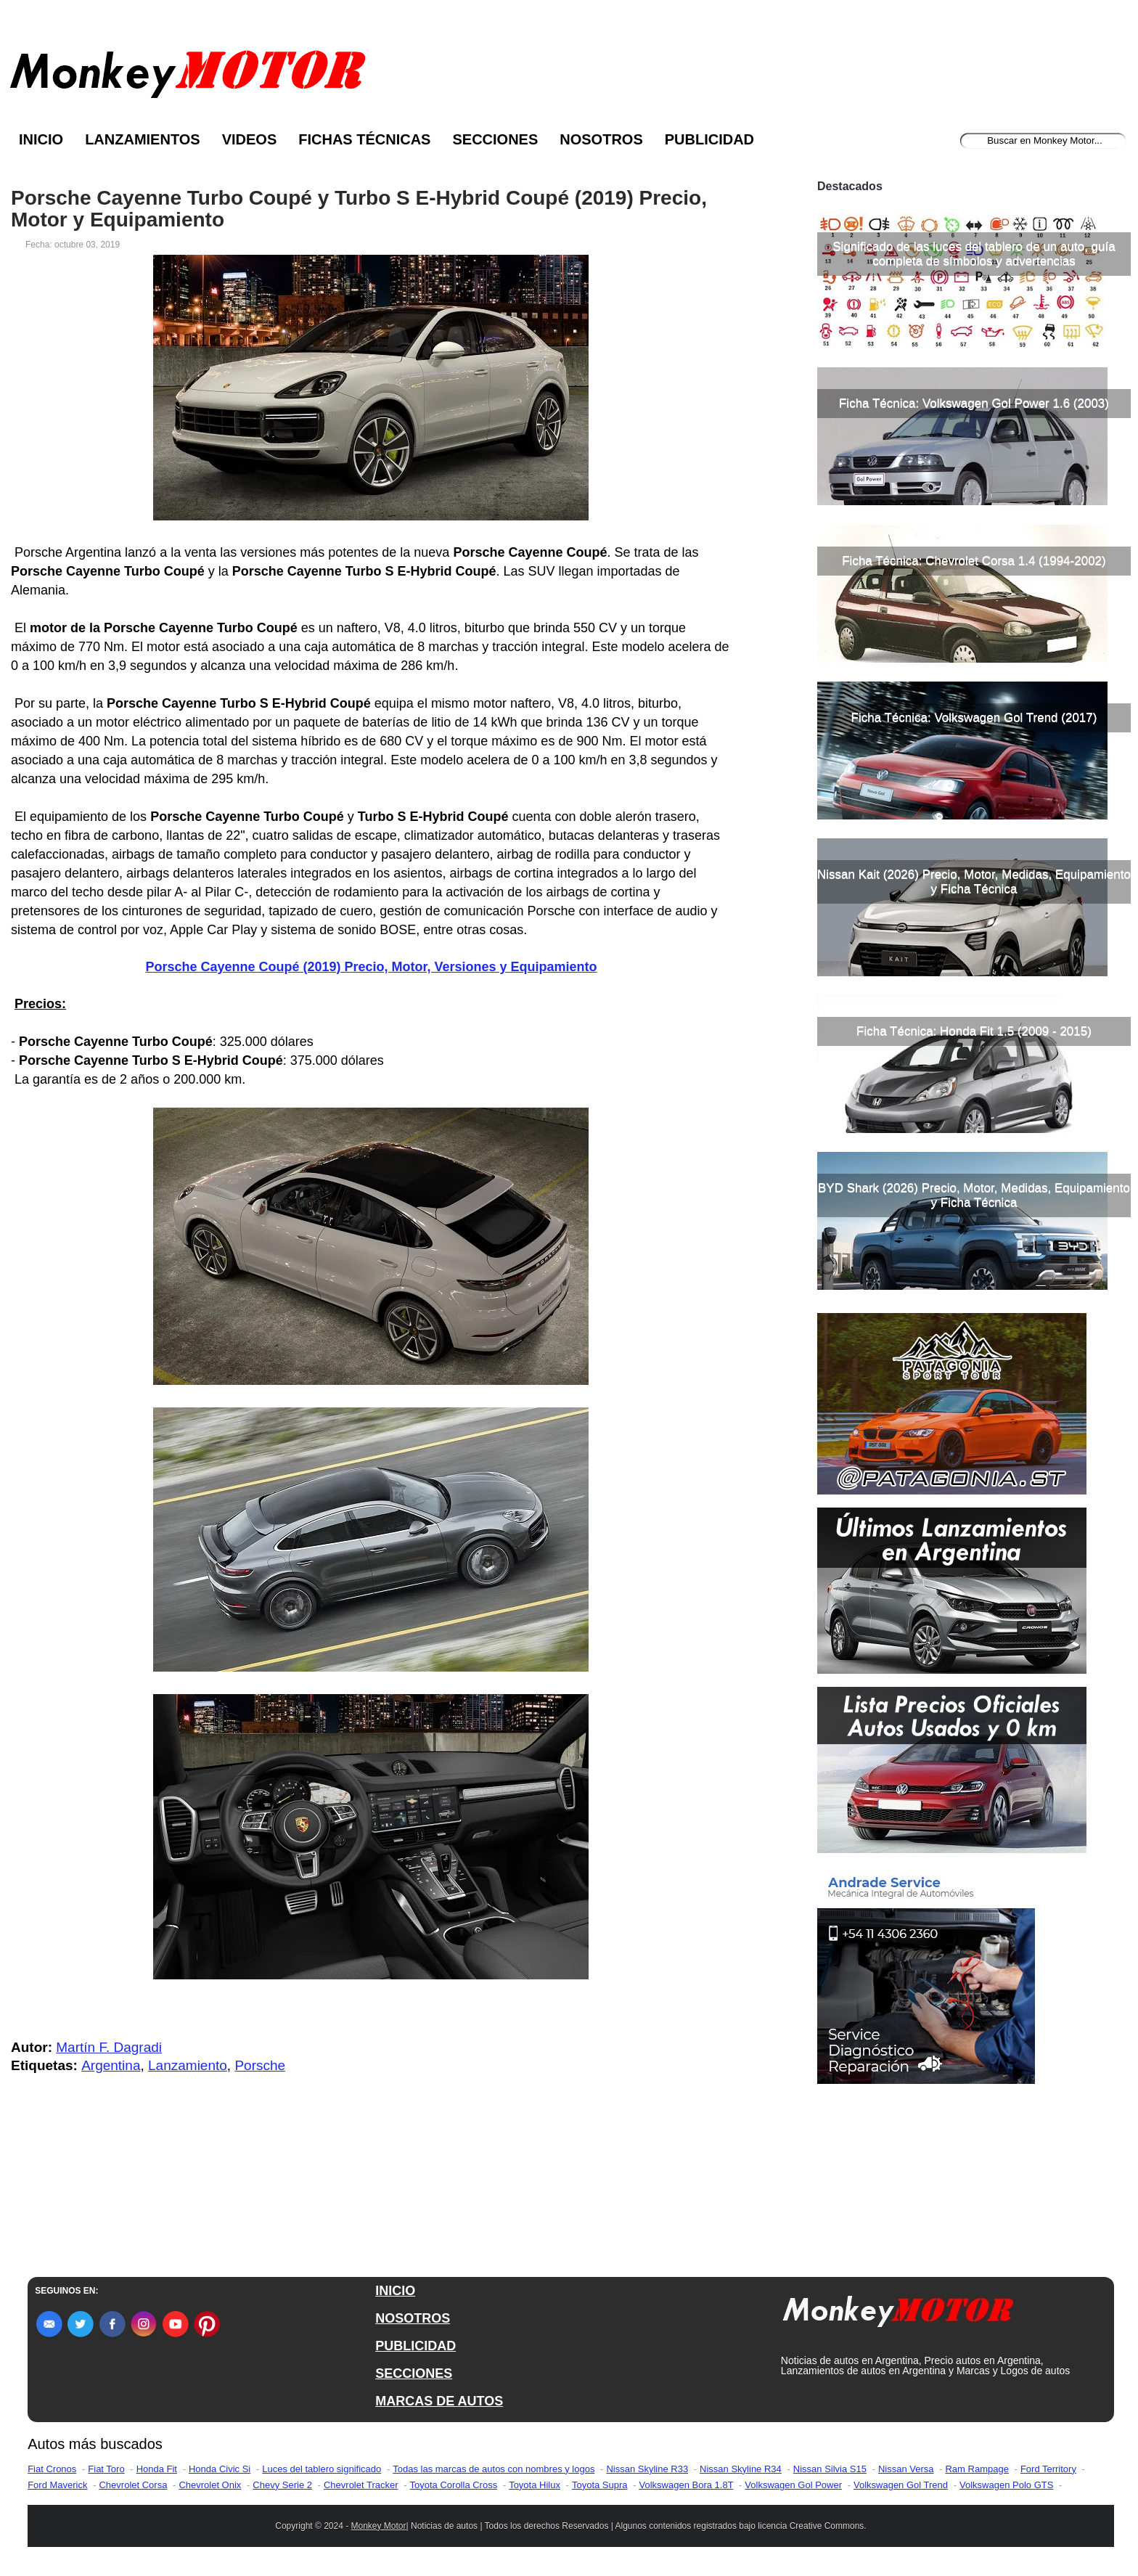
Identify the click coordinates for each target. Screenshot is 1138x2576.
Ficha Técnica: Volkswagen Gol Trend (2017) (974, 717)
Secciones (495, 139)
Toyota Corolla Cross (454, 2484)
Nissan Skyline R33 (647, 2468)
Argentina (110, 2065)
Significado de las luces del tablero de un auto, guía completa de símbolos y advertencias (973, 254)
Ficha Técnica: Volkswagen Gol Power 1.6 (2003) (974, 403)
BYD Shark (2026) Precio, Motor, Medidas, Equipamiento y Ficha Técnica (974, 1195)
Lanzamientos (142, 139)
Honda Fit (156, 2468)
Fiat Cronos (52, 2468)
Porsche (259, 2065)
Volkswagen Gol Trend (901, 2484)
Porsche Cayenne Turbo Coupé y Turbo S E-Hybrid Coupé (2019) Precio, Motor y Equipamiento (359, 209)
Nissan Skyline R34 (741, 2468)
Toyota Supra (600, 2484)
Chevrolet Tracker (361, 2484)
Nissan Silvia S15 (830, 2468)
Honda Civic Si (219, 2468)
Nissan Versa (906, 2468)
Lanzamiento (187, 2065)
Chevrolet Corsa (133, 2484)
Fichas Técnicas (364, 139)
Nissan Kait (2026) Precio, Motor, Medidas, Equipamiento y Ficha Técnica (974, 881)
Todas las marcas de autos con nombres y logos (493, 2468)
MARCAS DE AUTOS (439, 2401)
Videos (249, 139)
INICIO (395, 2290)
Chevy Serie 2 (282, 2484)
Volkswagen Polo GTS (1006, 2484)
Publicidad (709, 139)
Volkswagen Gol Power (793, 2484)
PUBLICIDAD (415, 2346)
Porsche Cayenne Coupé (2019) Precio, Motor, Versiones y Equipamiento (371, 967)
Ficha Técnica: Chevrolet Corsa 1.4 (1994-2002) (973, 561)
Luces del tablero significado (321, 2468)
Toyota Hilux (534, 2484)
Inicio (41, 139)
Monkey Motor (378, 2526)
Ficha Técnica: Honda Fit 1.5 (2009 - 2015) (974, 1031)
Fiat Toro (106, 2468)
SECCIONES (413, 2373)
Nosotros (601, 139)
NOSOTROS (412, 2318)
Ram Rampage (976, 2468)
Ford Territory (1048, 2468)
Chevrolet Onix (210, 2484)
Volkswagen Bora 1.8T (686, 2484)
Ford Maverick (57, 2484)
